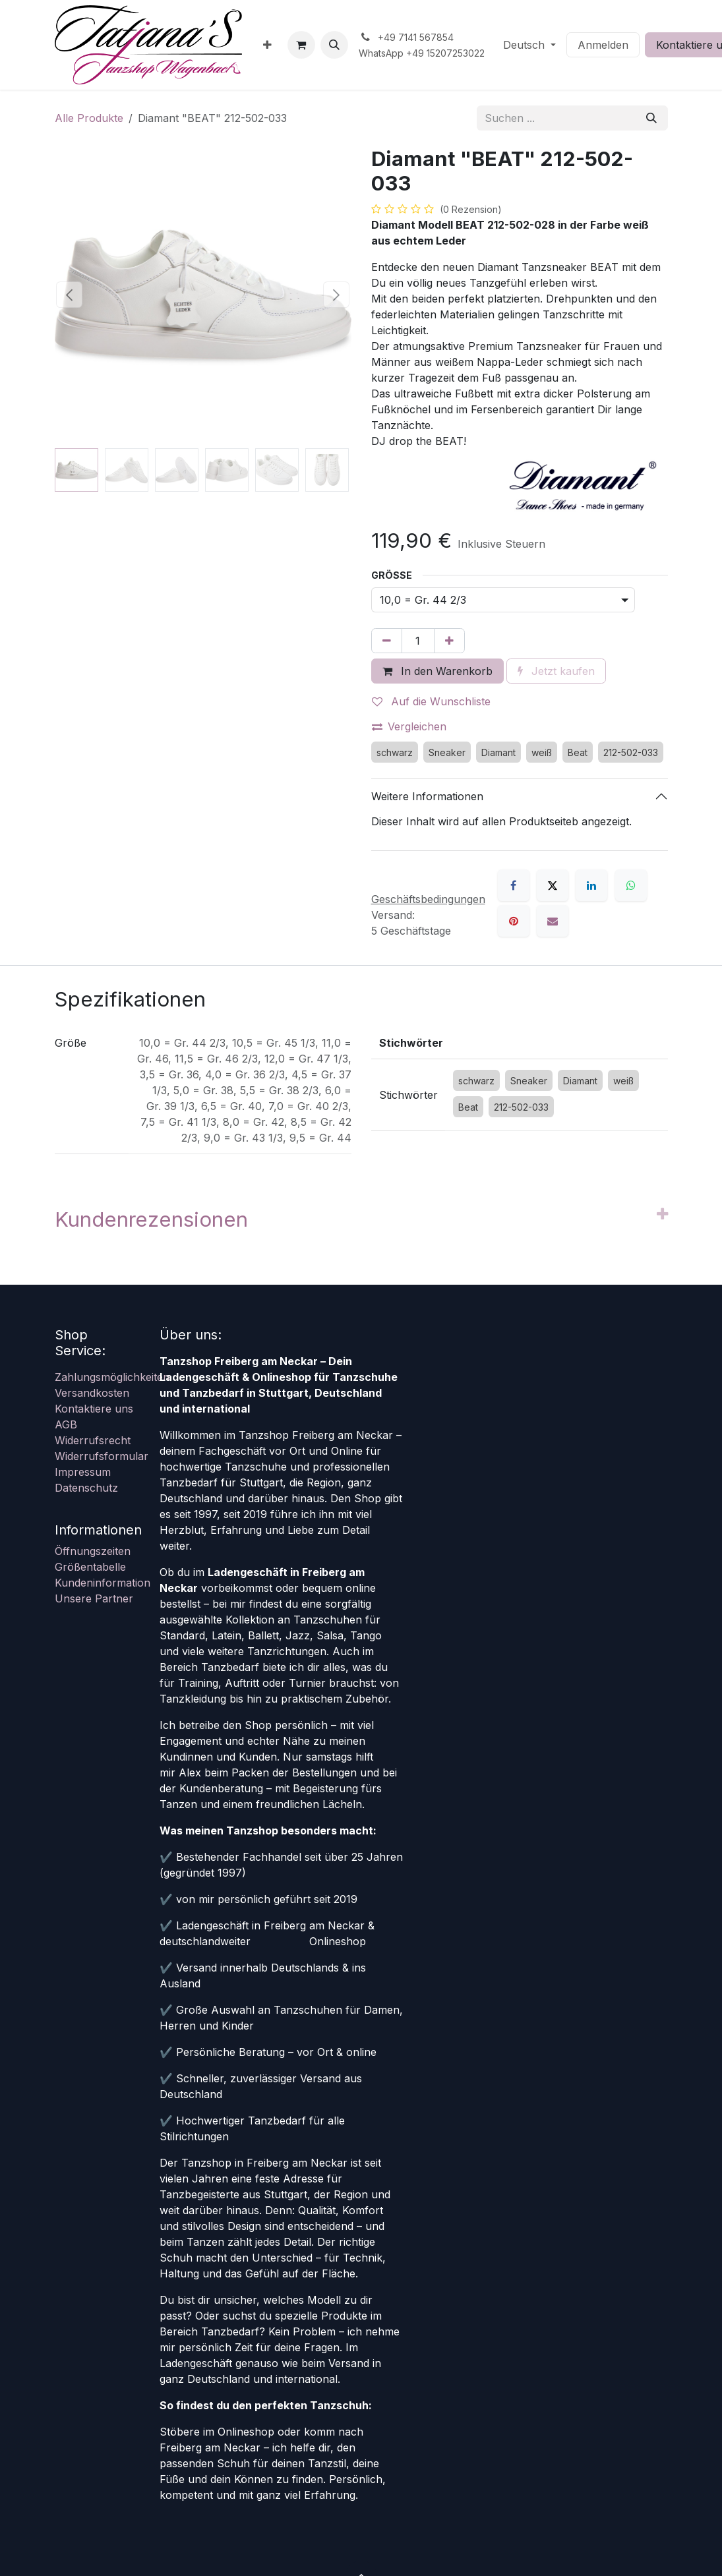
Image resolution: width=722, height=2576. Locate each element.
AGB (66, 1424)
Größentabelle (90, 1566)
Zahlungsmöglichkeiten (112, 1377)
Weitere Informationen (427, 796)
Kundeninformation (102, 1582)
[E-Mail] (552, 921)
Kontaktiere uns (94, 1408)
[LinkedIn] (591, 885)
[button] (334, 45)
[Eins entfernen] (386, 640)
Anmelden (603, 44)
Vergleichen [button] (409, 726)
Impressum (83, 1471)
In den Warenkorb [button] (437, 671)
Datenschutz (86, 1487)
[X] (552, 885)
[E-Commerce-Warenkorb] (301, 45)
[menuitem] (267, 45)
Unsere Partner (94, 1598)
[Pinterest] (513, 921)
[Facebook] (513, 885)
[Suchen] (651, 118)
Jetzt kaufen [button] (556, 671)
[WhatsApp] (631, 885)
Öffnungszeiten (93, 1551)
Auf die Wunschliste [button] (431, 701)
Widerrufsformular (101, 1456)
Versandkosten (92, 1392)
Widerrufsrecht (93, 1440)
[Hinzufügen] (449, 640)
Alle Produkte (89, 118)
